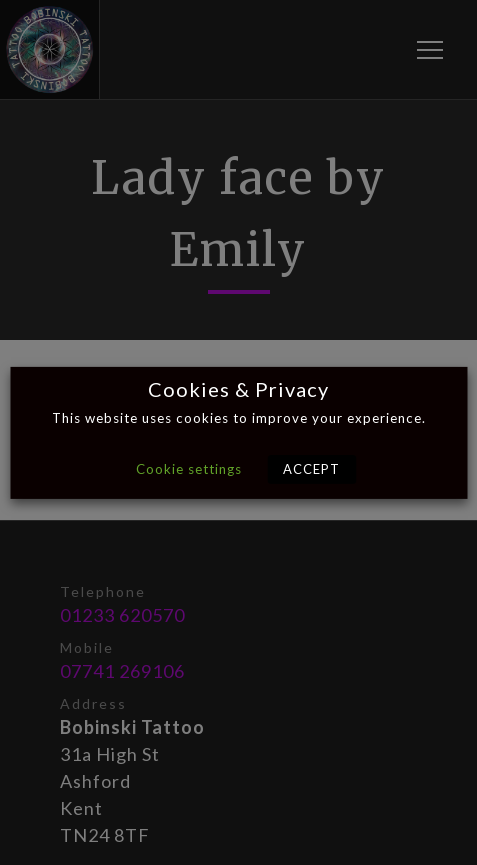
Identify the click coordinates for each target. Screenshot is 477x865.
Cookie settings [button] (189, 469)
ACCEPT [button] (311, 469)
